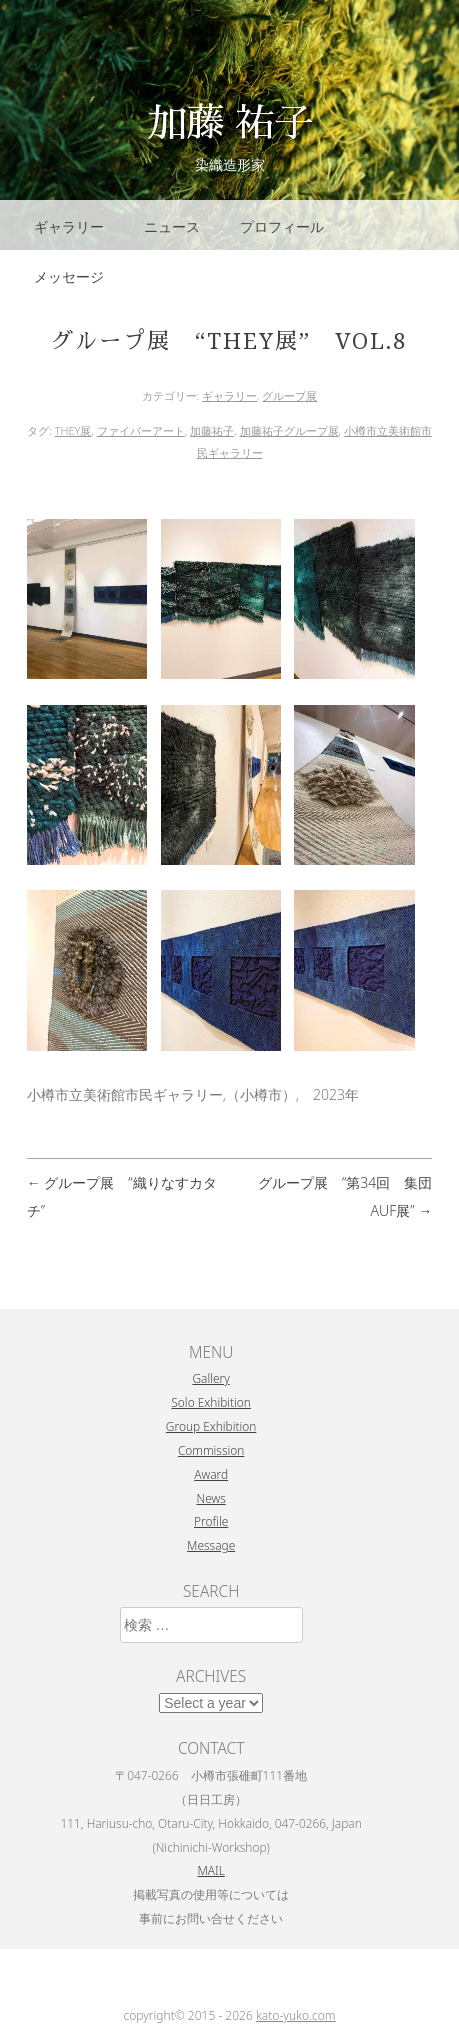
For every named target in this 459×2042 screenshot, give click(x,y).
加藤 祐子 (230, 120)
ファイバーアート (141, 430)
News (210, 1498)
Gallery (210, 1378)
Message (211, 1545)
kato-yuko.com (296, 2015)
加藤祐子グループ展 (289, 430)
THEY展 (73, 430)
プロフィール (282, 226)
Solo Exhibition (211, 1402)
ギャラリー (69, 226)
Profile (211, 1521)
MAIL (210, 1870)
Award (211, 1474)
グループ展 (289, 395)
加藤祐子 (212, 430)
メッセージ (69, 276)
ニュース (172, 226)
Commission (211, 1450)
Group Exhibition (211, 1426)
